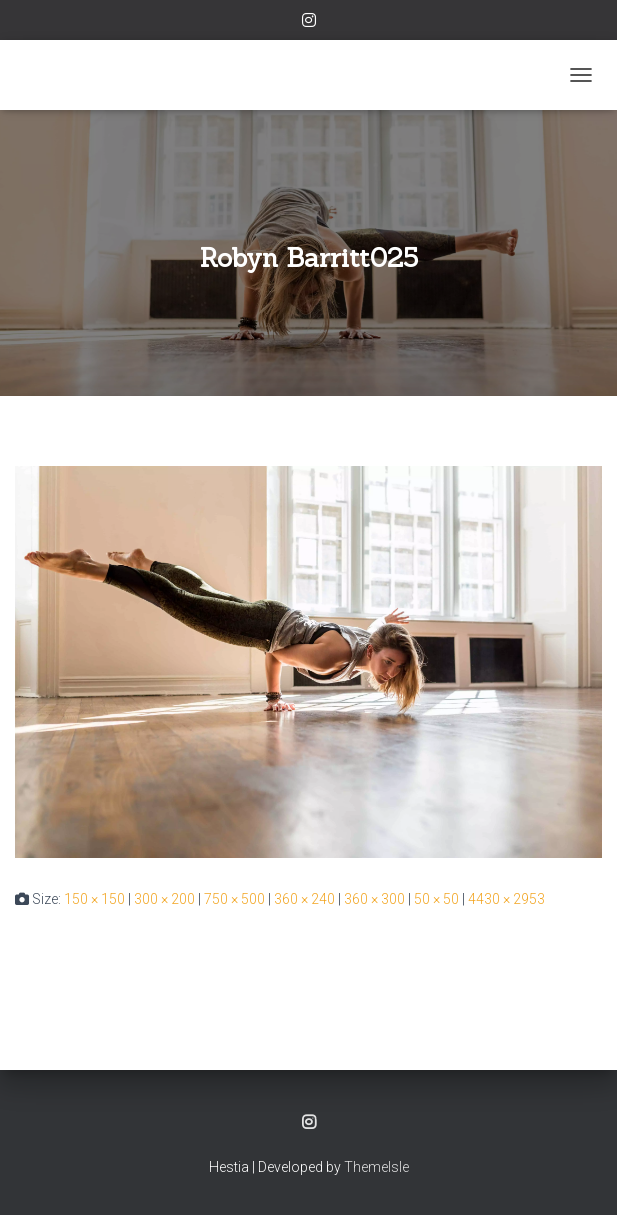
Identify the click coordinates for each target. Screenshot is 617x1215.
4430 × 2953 (506, 899)
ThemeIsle (376, 1167)
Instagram (309, 23)
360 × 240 (304, 899)
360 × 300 (374, 899)
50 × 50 (436, 899)
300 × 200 (164, 899)
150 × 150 (94, 899)
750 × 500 (234, 899)
